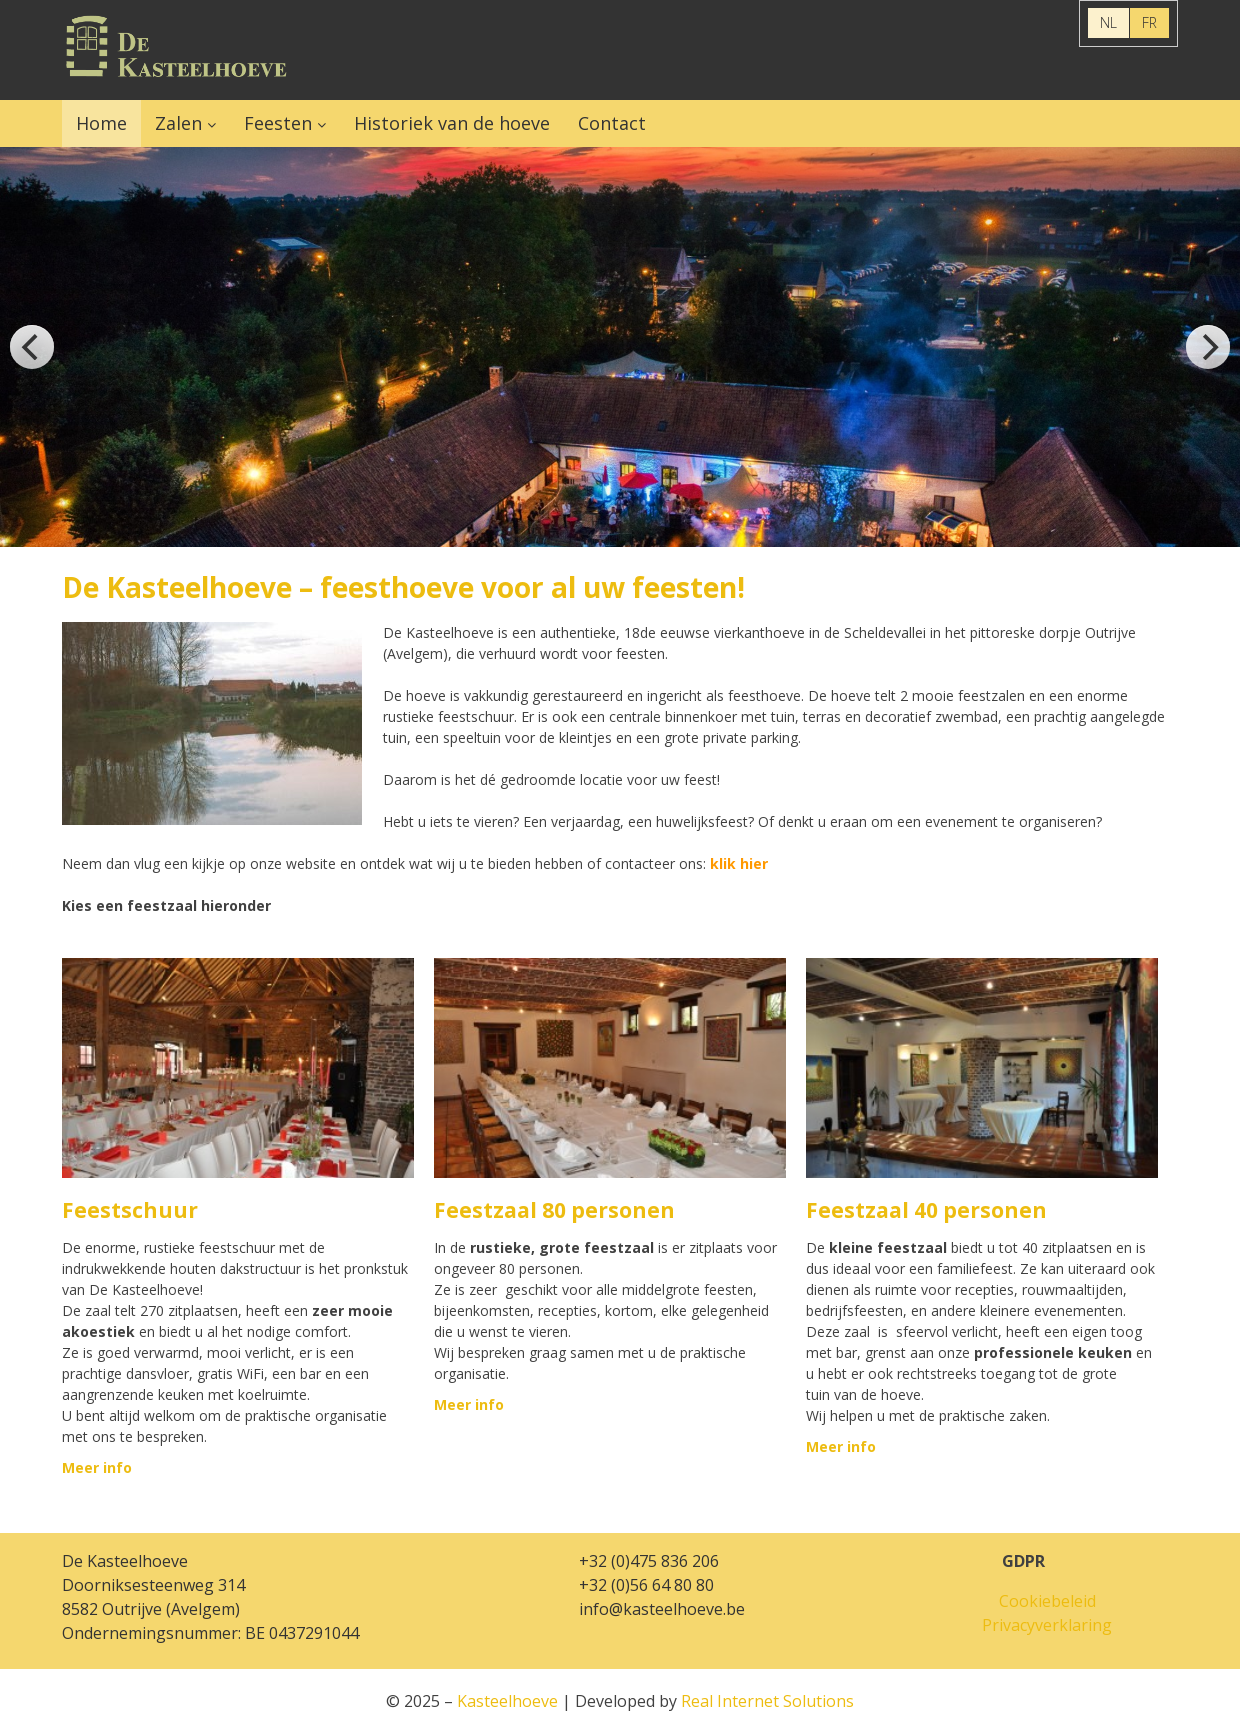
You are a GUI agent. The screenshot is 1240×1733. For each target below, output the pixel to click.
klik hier (739, 863)
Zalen (178, 123)
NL (1108, 22)
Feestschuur (130, 1210)
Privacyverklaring (1047, 1625)
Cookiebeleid (1047, 1601)
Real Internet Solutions (767, 1701)
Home (101, 123)
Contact (612, 123)
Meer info (97, 1467)
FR (1149, 22)
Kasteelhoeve (177, 50)
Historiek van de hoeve (452, 123)
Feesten (278, 123)
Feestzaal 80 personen (554, 1210)
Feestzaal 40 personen (926, 1210)
